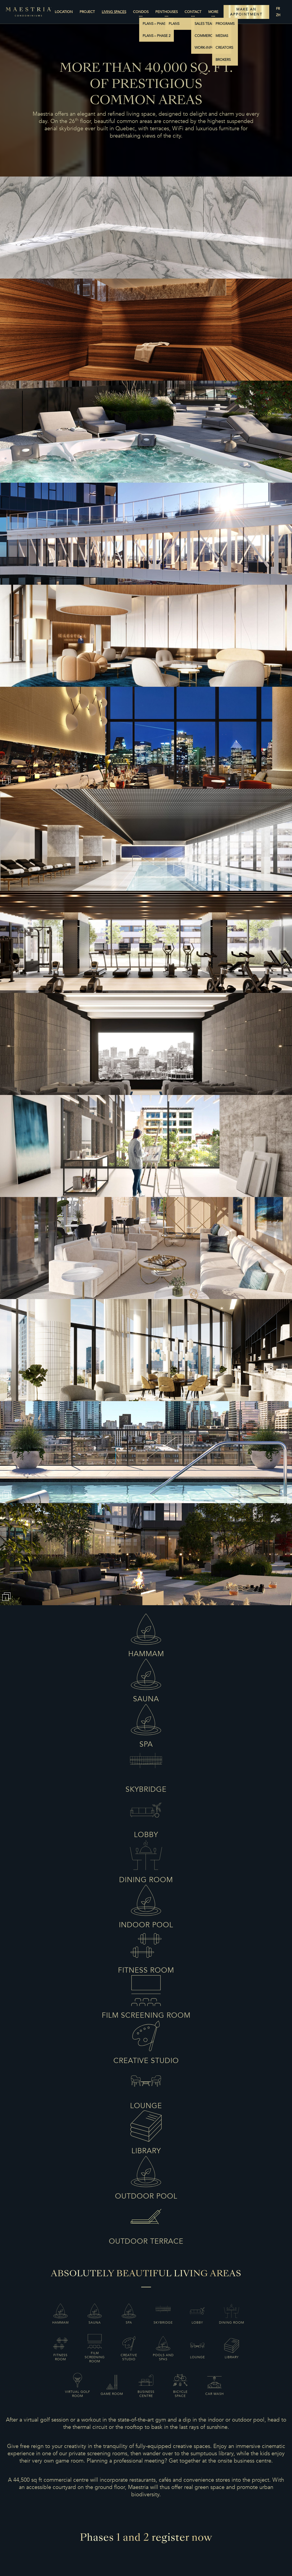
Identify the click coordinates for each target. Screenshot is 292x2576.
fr (278, 8)
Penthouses (166, 12)
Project (87, 12)
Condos (141, 12)
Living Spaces (114, 12)
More (213, 12)
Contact (193, 12)
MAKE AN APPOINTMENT (246, 12)
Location (64, 12)
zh (278, 15)
